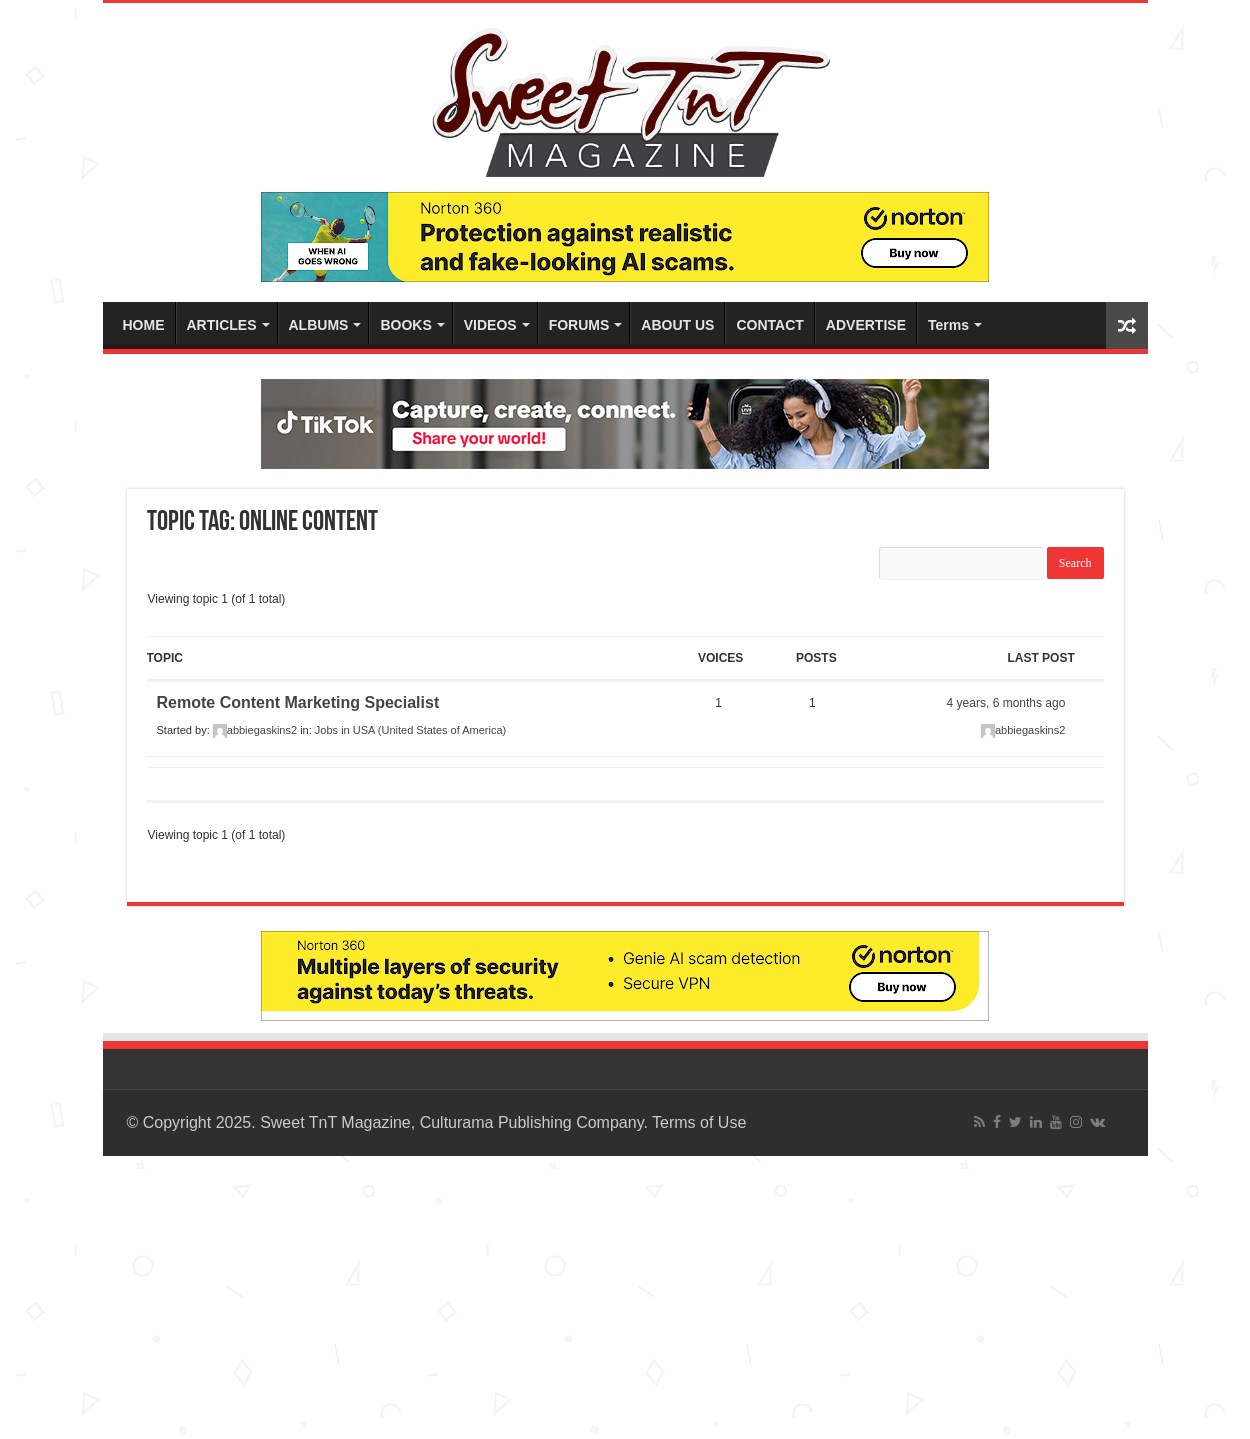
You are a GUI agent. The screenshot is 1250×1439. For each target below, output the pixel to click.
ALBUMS (319, 325)
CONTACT (769, 325)
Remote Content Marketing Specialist (298, 702)
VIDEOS (490, 325)
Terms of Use (699, 1122)
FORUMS (579, 325)
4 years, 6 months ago (1006, 703)
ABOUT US (677, 325)
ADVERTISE (866, 325)
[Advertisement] (600, 1295)
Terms (948, 325)
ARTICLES (222, 325)
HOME (144, 325)
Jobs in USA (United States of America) (410, 730)
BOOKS (405, 325)
